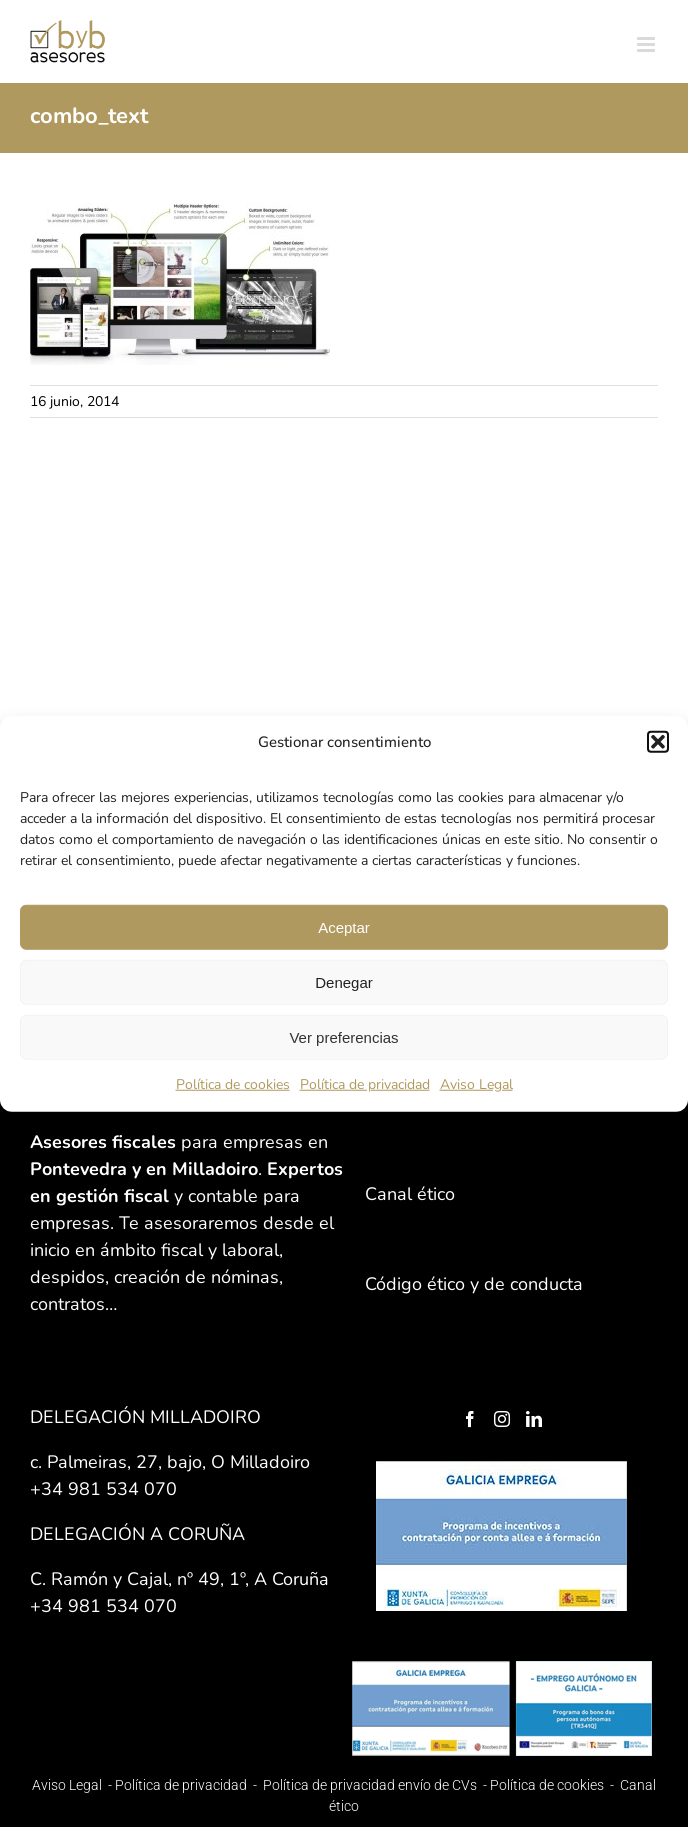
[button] (658, 742)
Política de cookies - (553, 1785)
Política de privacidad (365, 1084)
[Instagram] (502, 1419)
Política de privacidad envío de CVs (370, 1785)
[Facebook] (470, 1419)
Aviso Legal (476, 1084)
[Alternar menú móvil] (647, 44)
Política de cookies (233, 1084)
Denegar (344, 981)
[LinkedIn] (534, 1419)
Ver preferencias (343, 1036)
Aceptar (344, 926)
